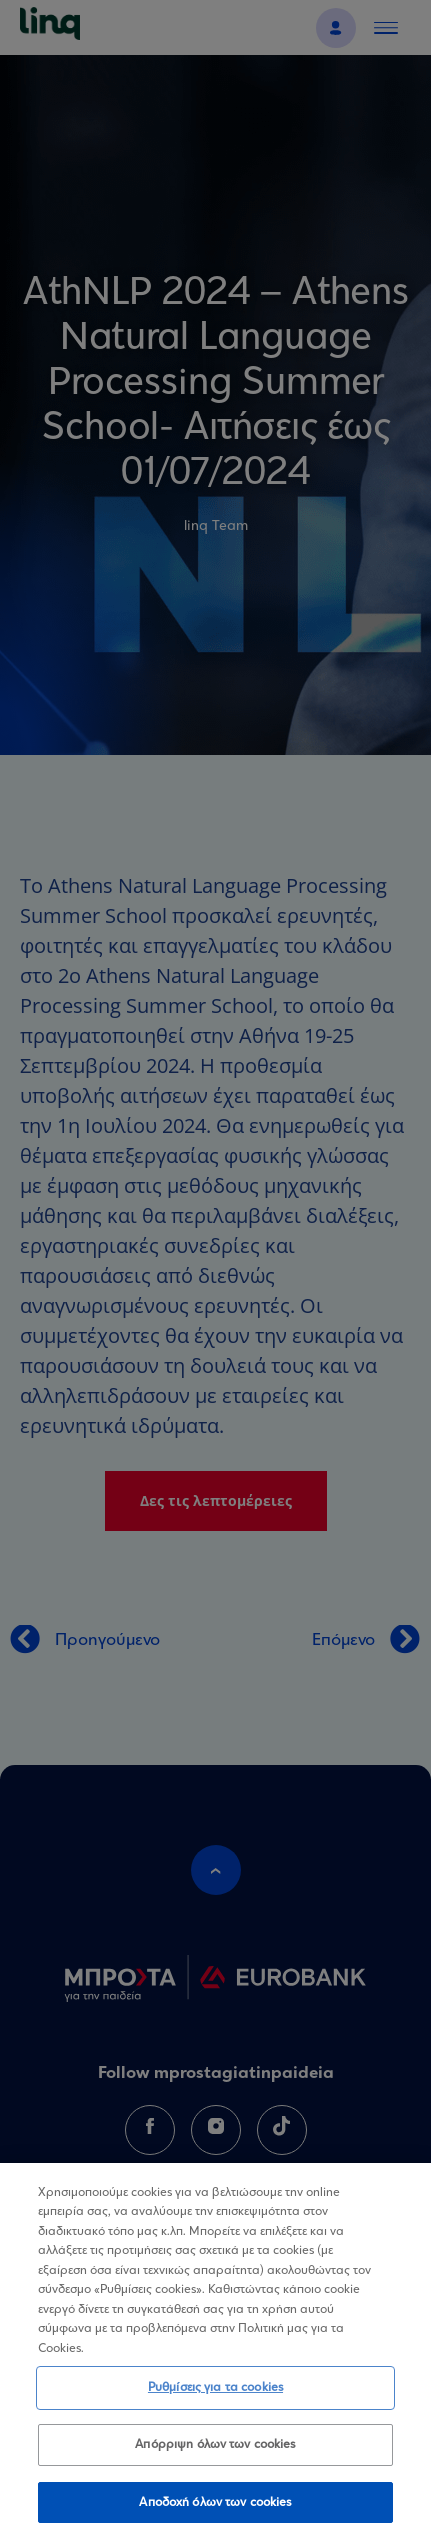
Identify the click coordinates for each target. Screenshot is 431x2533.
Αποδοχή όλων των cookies (215, 2510)
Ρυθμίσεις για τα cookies (215, 2395)
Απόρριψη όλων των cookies (215, 2452)
